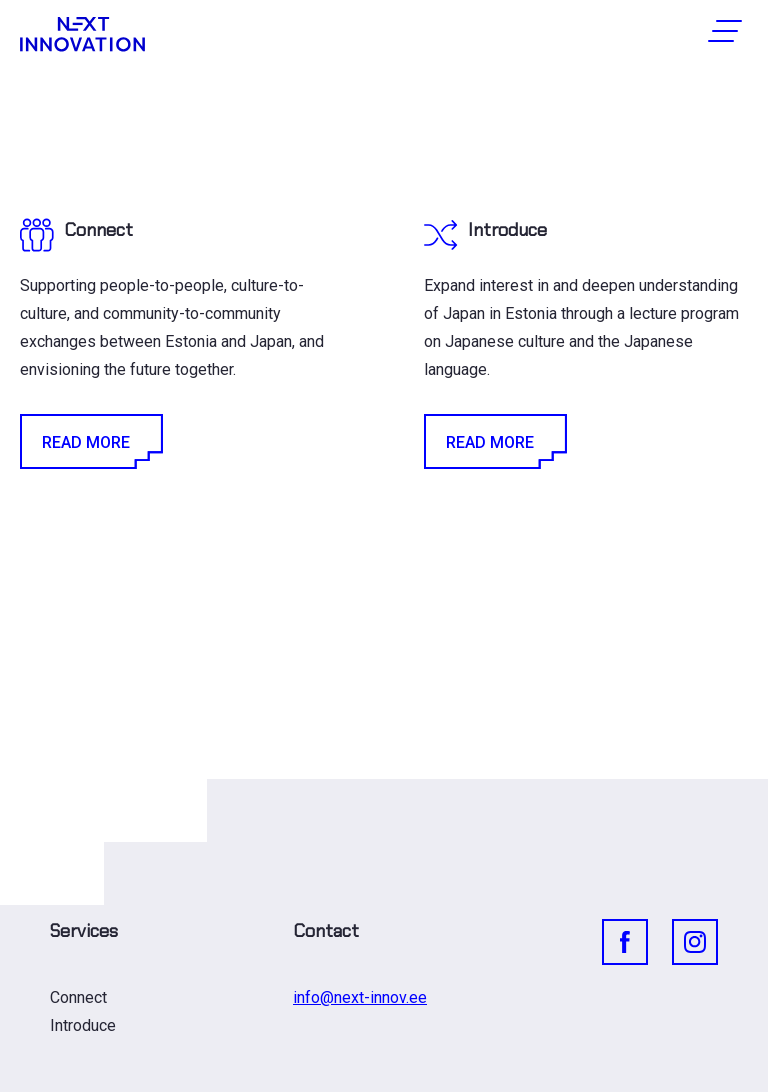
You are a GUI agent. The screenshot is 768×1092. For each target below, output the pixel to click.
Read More (90, 441)
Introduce (83, 1025)
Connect (78, 997)
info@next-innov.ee (360, 997)
